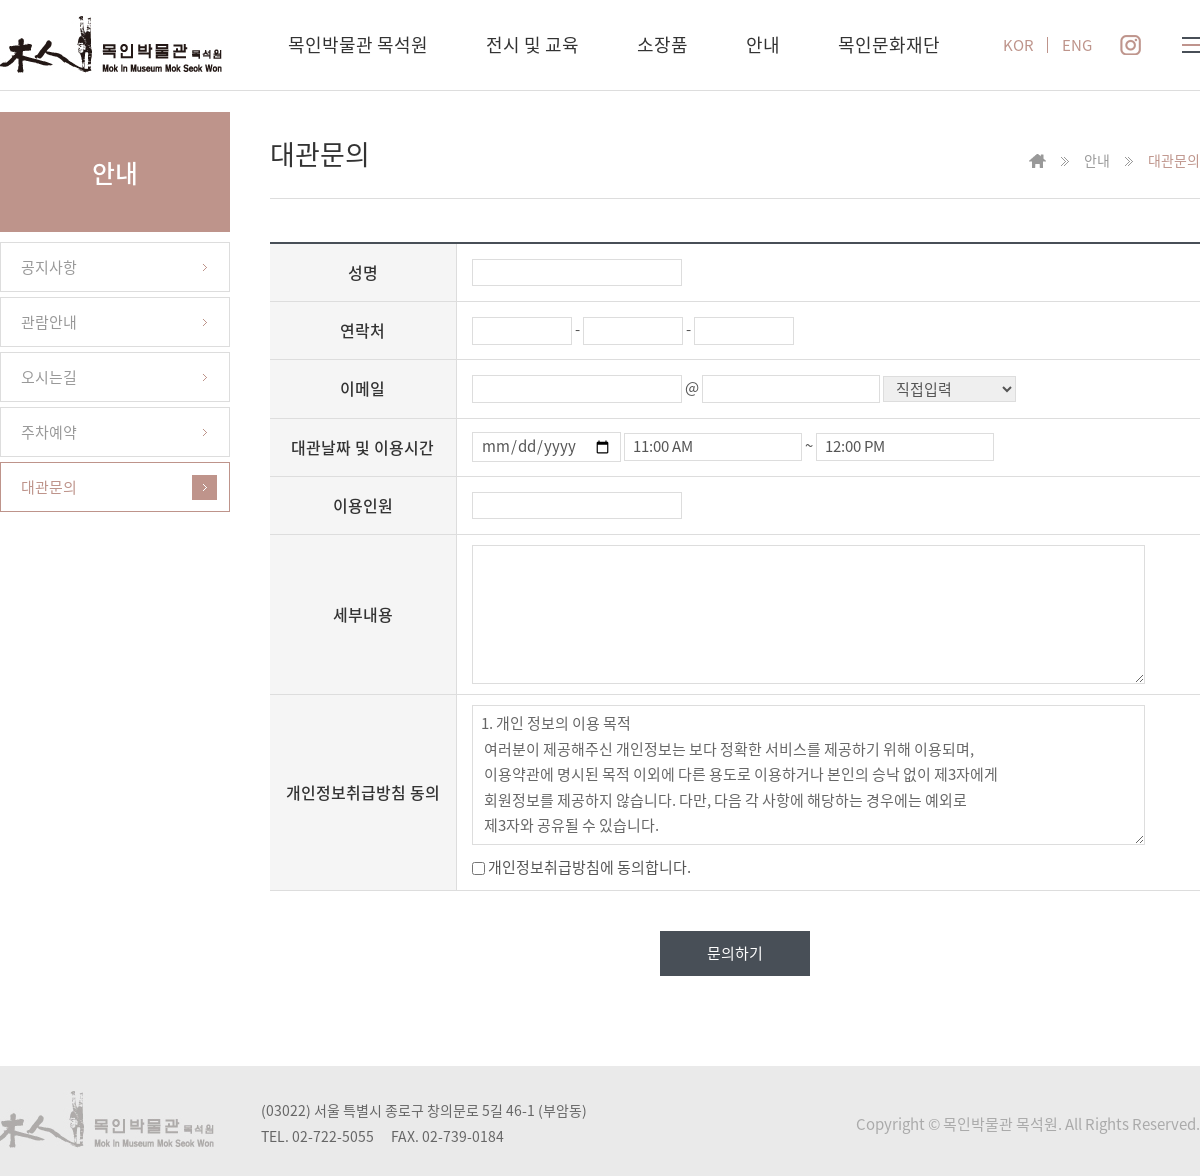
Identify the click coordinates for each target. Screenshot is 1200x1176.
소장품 (662, 44)
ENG (1077, 45)
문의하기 (735, 953)
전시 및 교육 (532, 44)
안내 (763, 44)
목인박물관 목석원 (358, 44)
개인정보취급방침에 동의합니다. (581, 867)
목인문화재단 (889, 44)
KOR (1018, 45)
